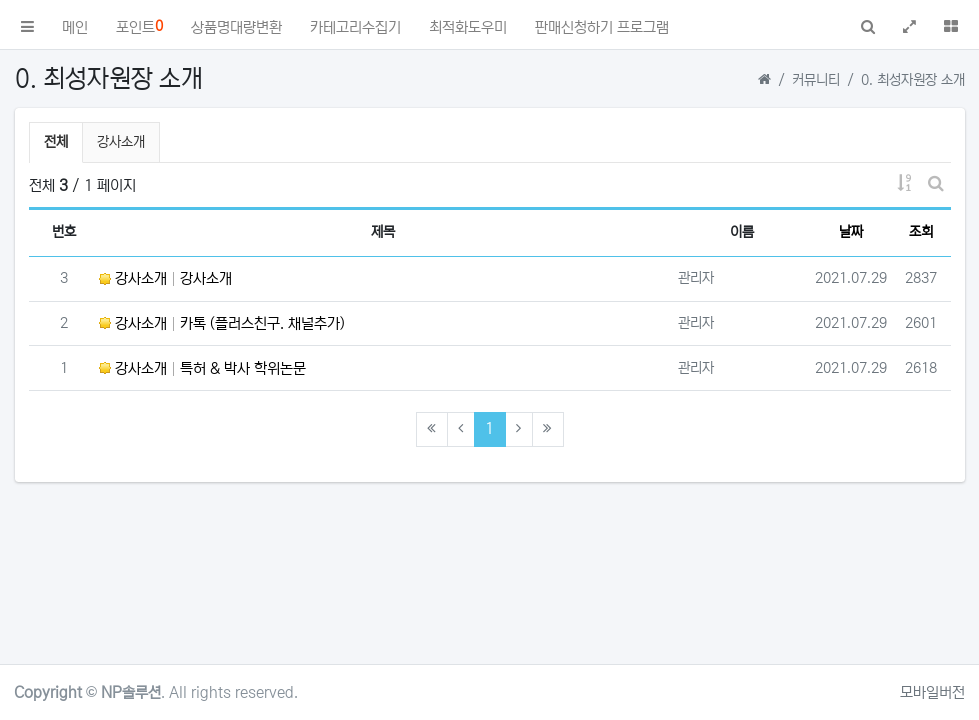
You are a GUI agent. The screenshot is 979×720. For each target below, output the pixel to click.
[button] (27, 24)
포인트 (139, 26)
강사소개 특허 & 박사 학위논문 (202, 368)
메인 (75, 27)
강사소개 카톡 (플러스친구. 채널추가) (222, 323)
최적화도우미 (468, 27)
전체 (56, 142)
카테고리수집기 (355, 27)
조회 (921, 232)
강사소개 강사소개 (165, 278)
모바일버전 (932, 692)
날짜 (851, 232)
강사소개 (121, 142)
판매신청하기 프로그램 (602, 27)
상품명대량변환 (236, 27)
